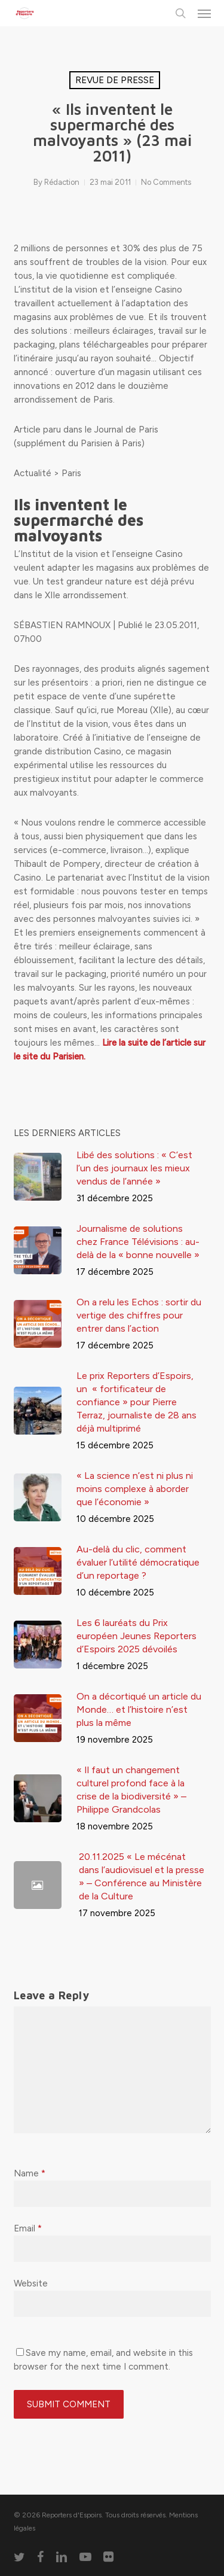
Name (29, 2173)
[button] (204, 13)
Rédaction (61, 182)
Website (31, 2283)
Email (28, 2228)
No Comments (166, 182)
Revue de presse (114, 80)
